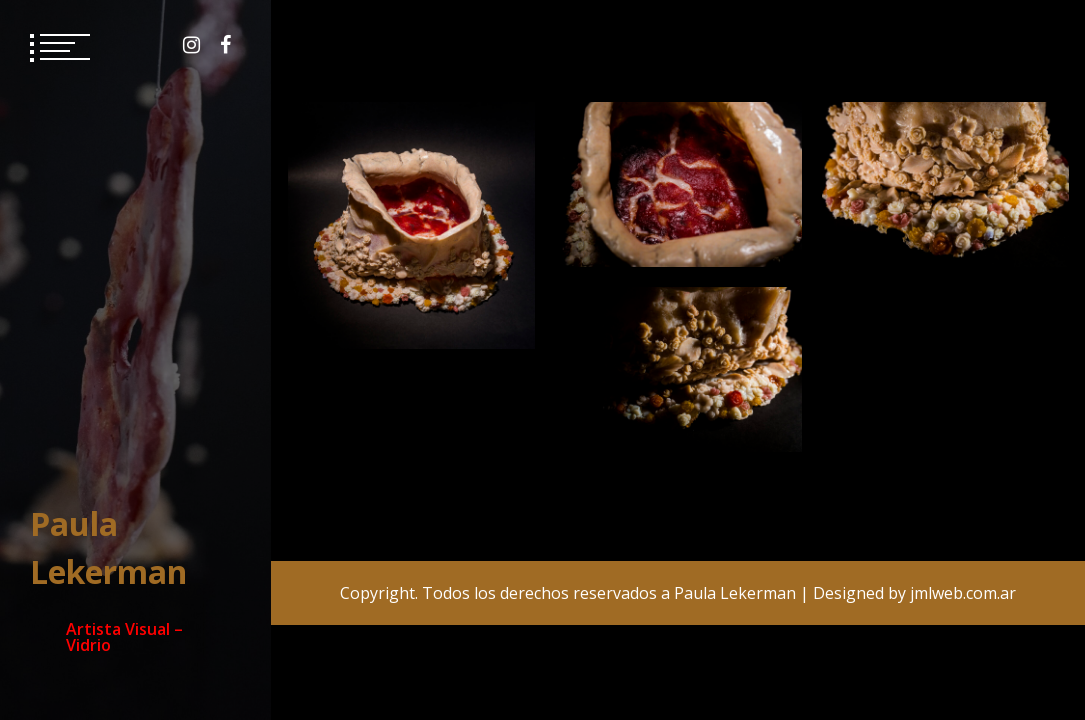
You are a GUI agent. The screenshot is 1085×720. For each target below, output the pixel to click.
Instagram (191, 45)
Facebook (225, 45)
